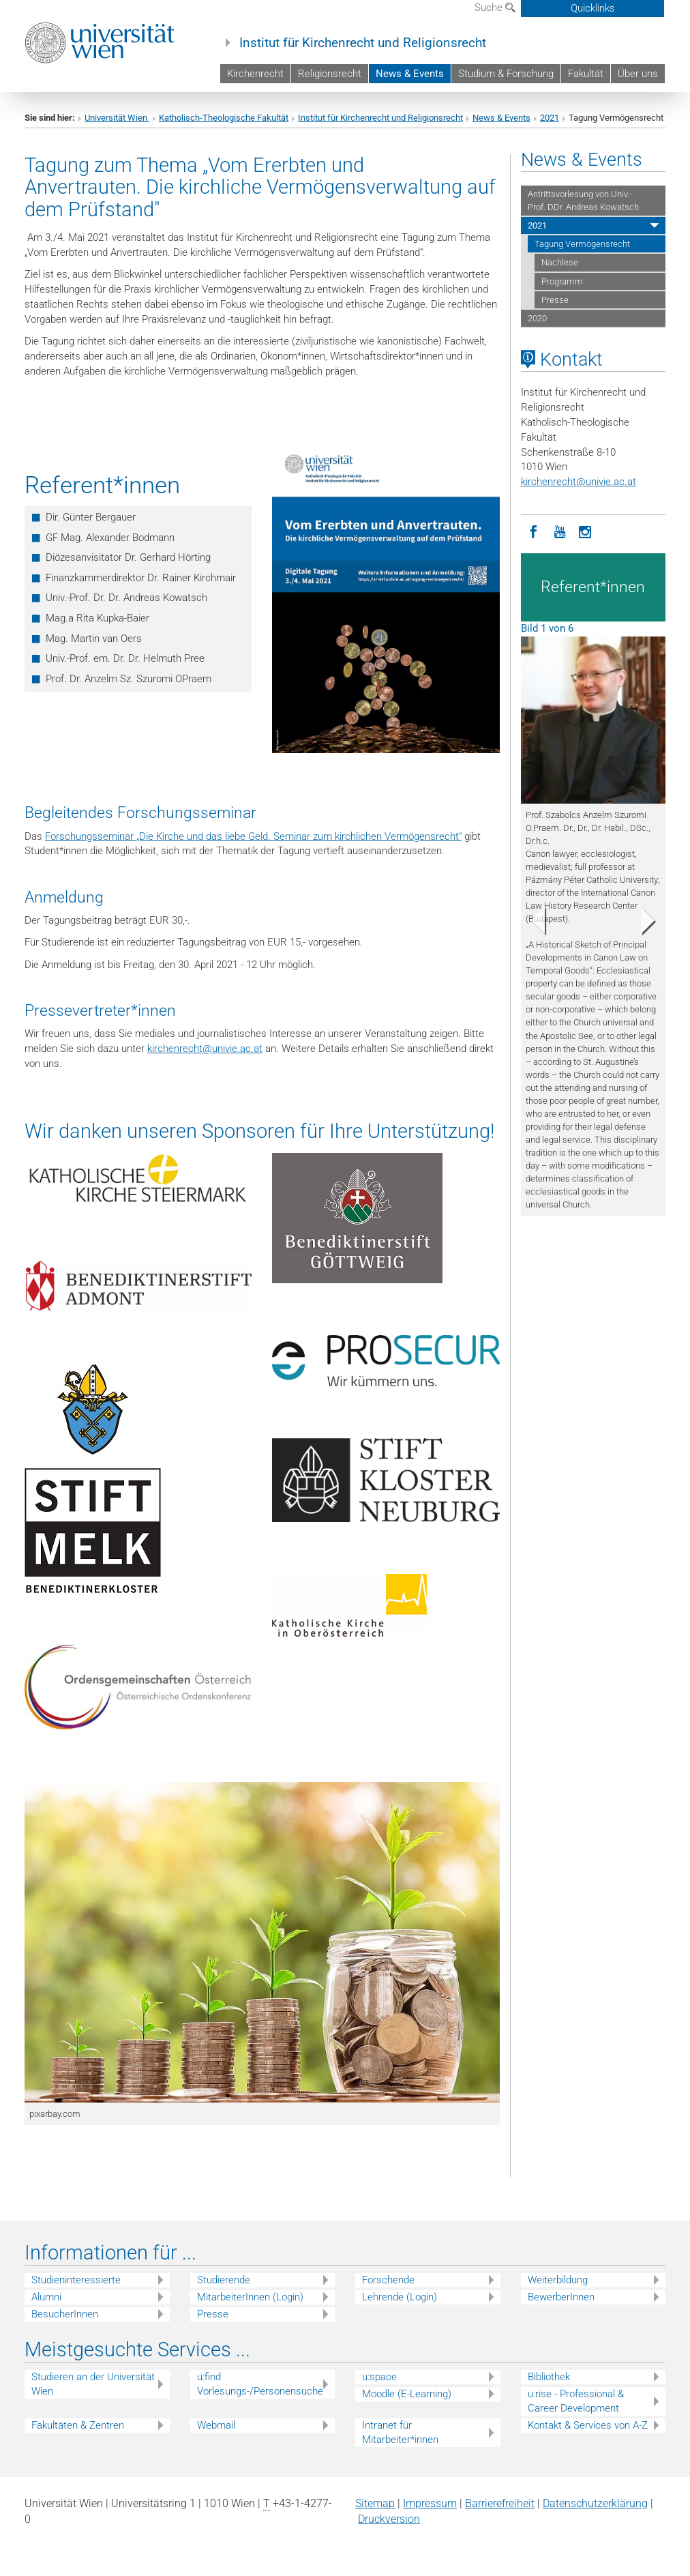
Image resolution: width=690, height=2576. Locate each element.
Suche (495, 7)
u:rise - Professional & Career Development (576, 2401)
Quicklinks (593, 8)
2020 (537, 318)
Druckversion (389, 2519)
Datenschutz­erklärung (595, 2503)
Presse (555, 300)
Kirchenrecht (255, 74)
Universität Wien (117, 118)
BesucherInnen (64, 2314)
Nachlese (559, 262)
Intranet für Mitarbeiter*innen (400, 2432)
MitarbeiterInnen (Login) (250, 2297)
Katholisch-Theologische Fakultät (223, 118)
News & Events (410, 74)
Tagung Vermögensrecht (582, 244)
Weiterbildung (558, 2280)
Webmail (216, 2425)
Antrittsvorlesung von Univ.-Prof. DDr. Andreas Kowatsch (583, 200)
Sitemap (375, 2503)
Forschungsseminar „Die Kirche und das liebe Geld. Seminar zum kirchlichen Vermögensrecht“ (253, 836)
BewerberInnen (561, 2297)
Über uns (638, 74)
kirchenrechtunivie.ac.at (204, 1048)
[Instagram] (586, 531)
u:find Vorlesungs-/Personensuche (260, 2384)
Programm (562, 281)
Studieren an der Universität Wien (93, 2384)
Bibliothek (549, 2377)
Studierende (223, 2280)
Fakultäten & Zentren (77, 2425)
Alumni (46, 2297)
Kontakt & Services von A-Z (588, 2425)
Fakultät (585, 74)
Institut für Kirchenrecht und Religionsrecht (362, 42)
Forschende (388, 2280)
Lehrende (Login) (399, 2297)
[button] (532, 923)
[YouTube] (560, 531)
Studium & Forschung (506, 74)
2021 (549, 118)
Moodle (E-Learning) (406, 2394)
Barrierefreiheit (500, 2503)
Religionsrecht (329, 74)
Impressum (430, 2503)
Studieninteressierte (76, 2280)
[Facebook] (534, 531)
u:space (379, 2377)
